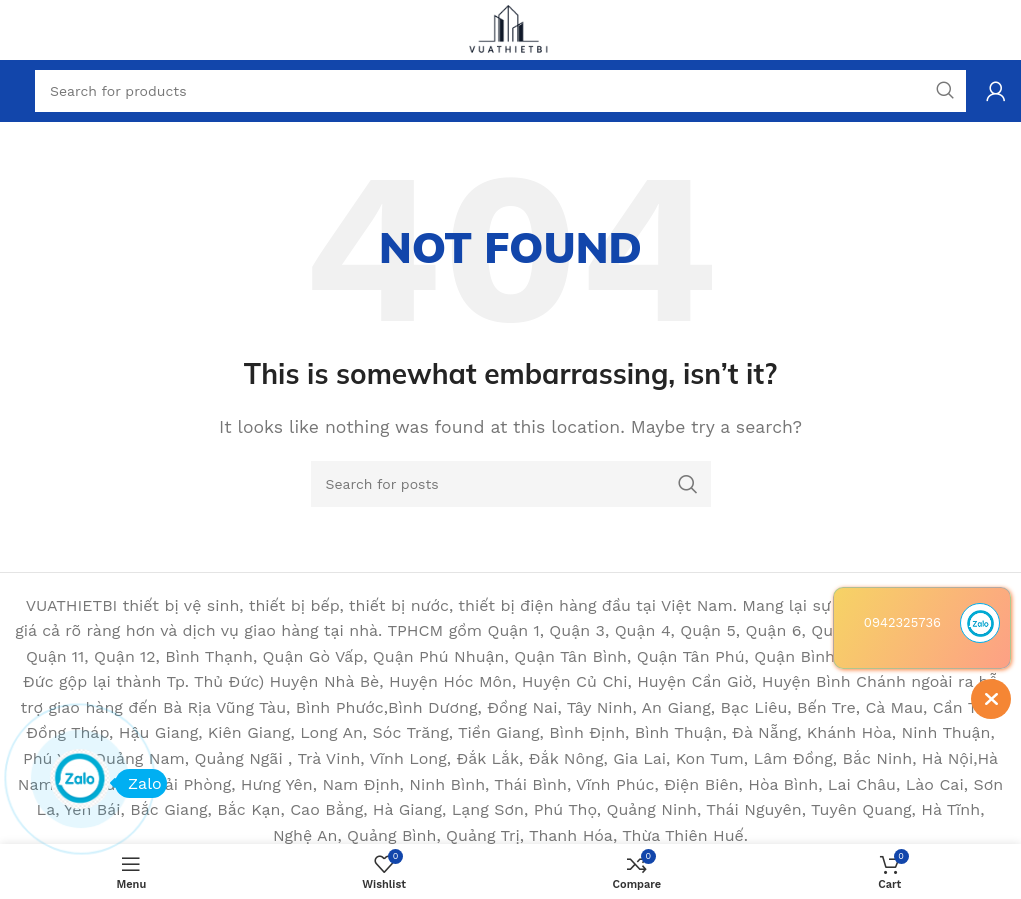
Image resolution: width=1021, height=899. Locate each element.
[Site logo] (511, 28)
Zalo (138, 783)
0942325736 (902, 622)
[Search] (511, 484)
